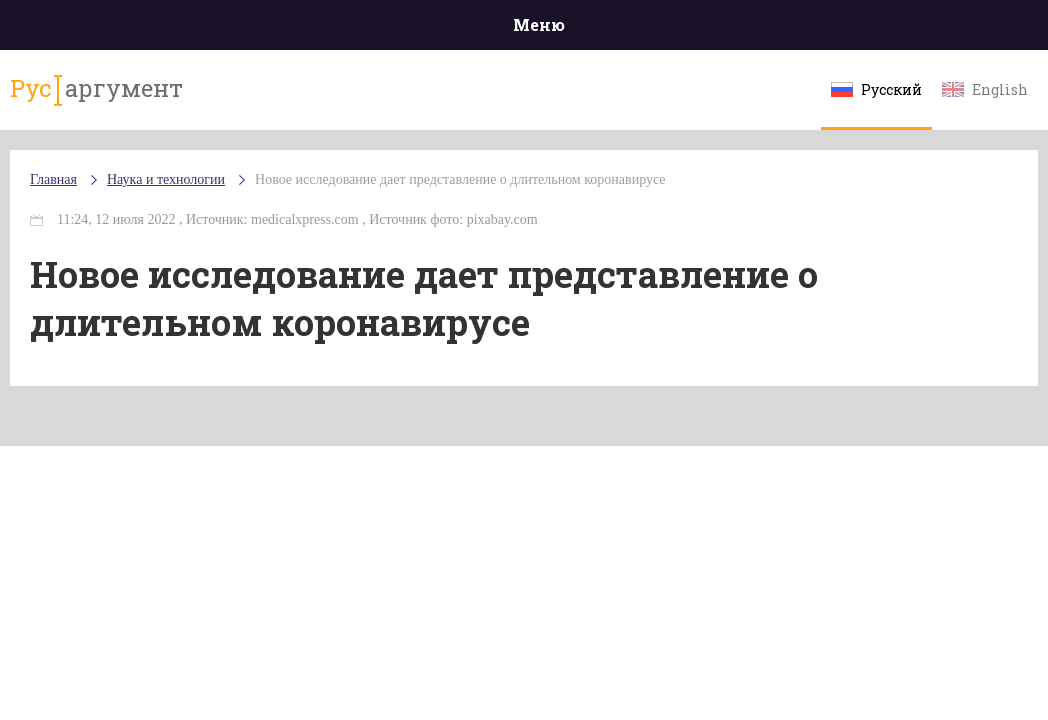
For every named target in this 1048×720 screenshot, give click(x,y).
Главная (53, 179)
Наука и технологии (166, 179)
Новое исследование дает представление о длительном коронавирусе (460, 179)
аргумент (96, 89)
